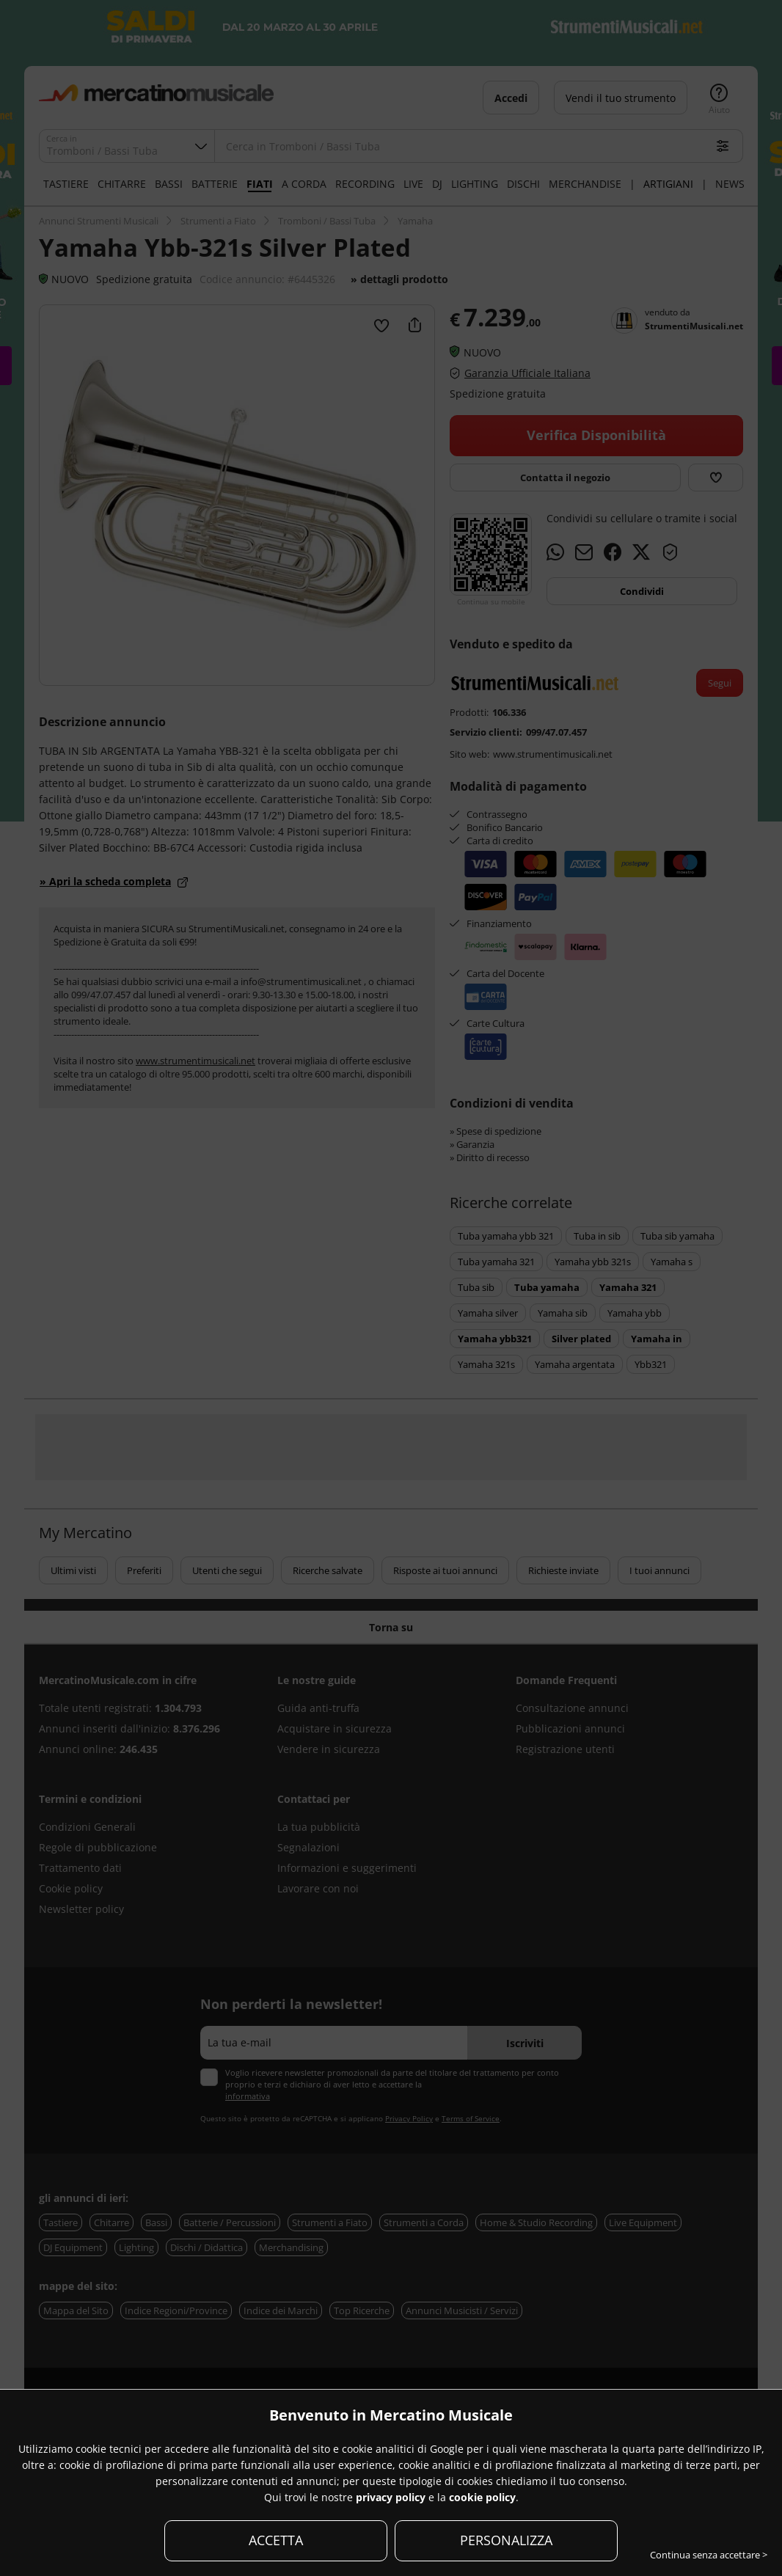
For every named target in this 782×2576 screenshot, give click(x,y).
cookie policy (482, 2497)
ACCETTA (276, 2540)
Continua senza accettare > (708, 2554)
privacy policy (390, 2497)
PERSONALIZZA (506, 2540)
